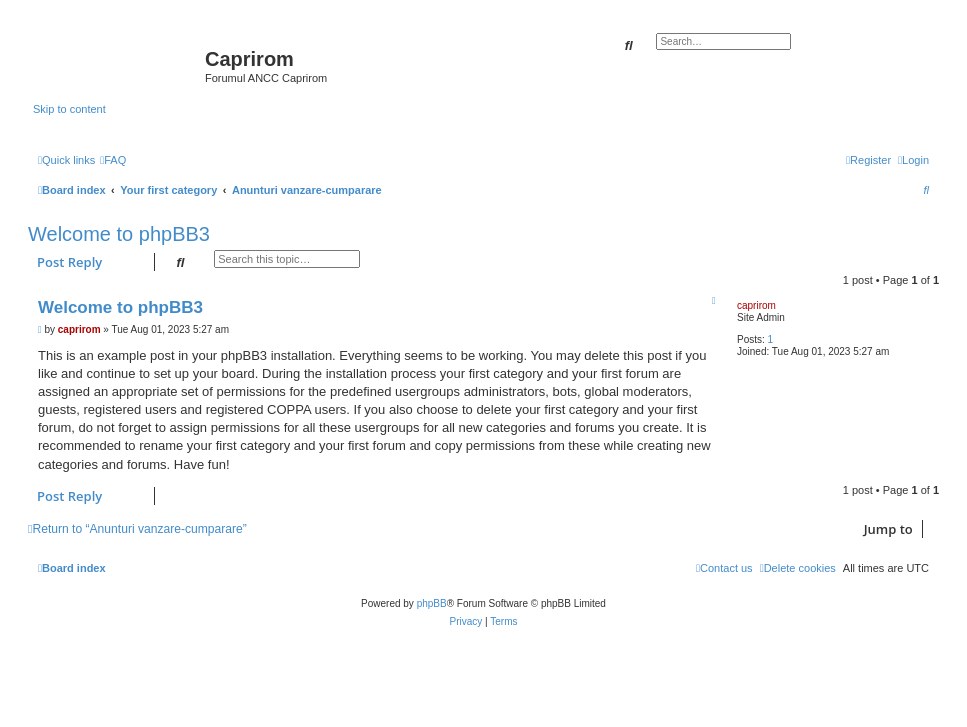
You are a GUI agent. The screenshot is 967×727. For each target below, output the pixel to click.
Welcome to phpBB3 (119, 234)
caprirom (756, 305)
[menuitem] (113, 160)
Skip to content (69, 109)
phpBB (432, 603)
